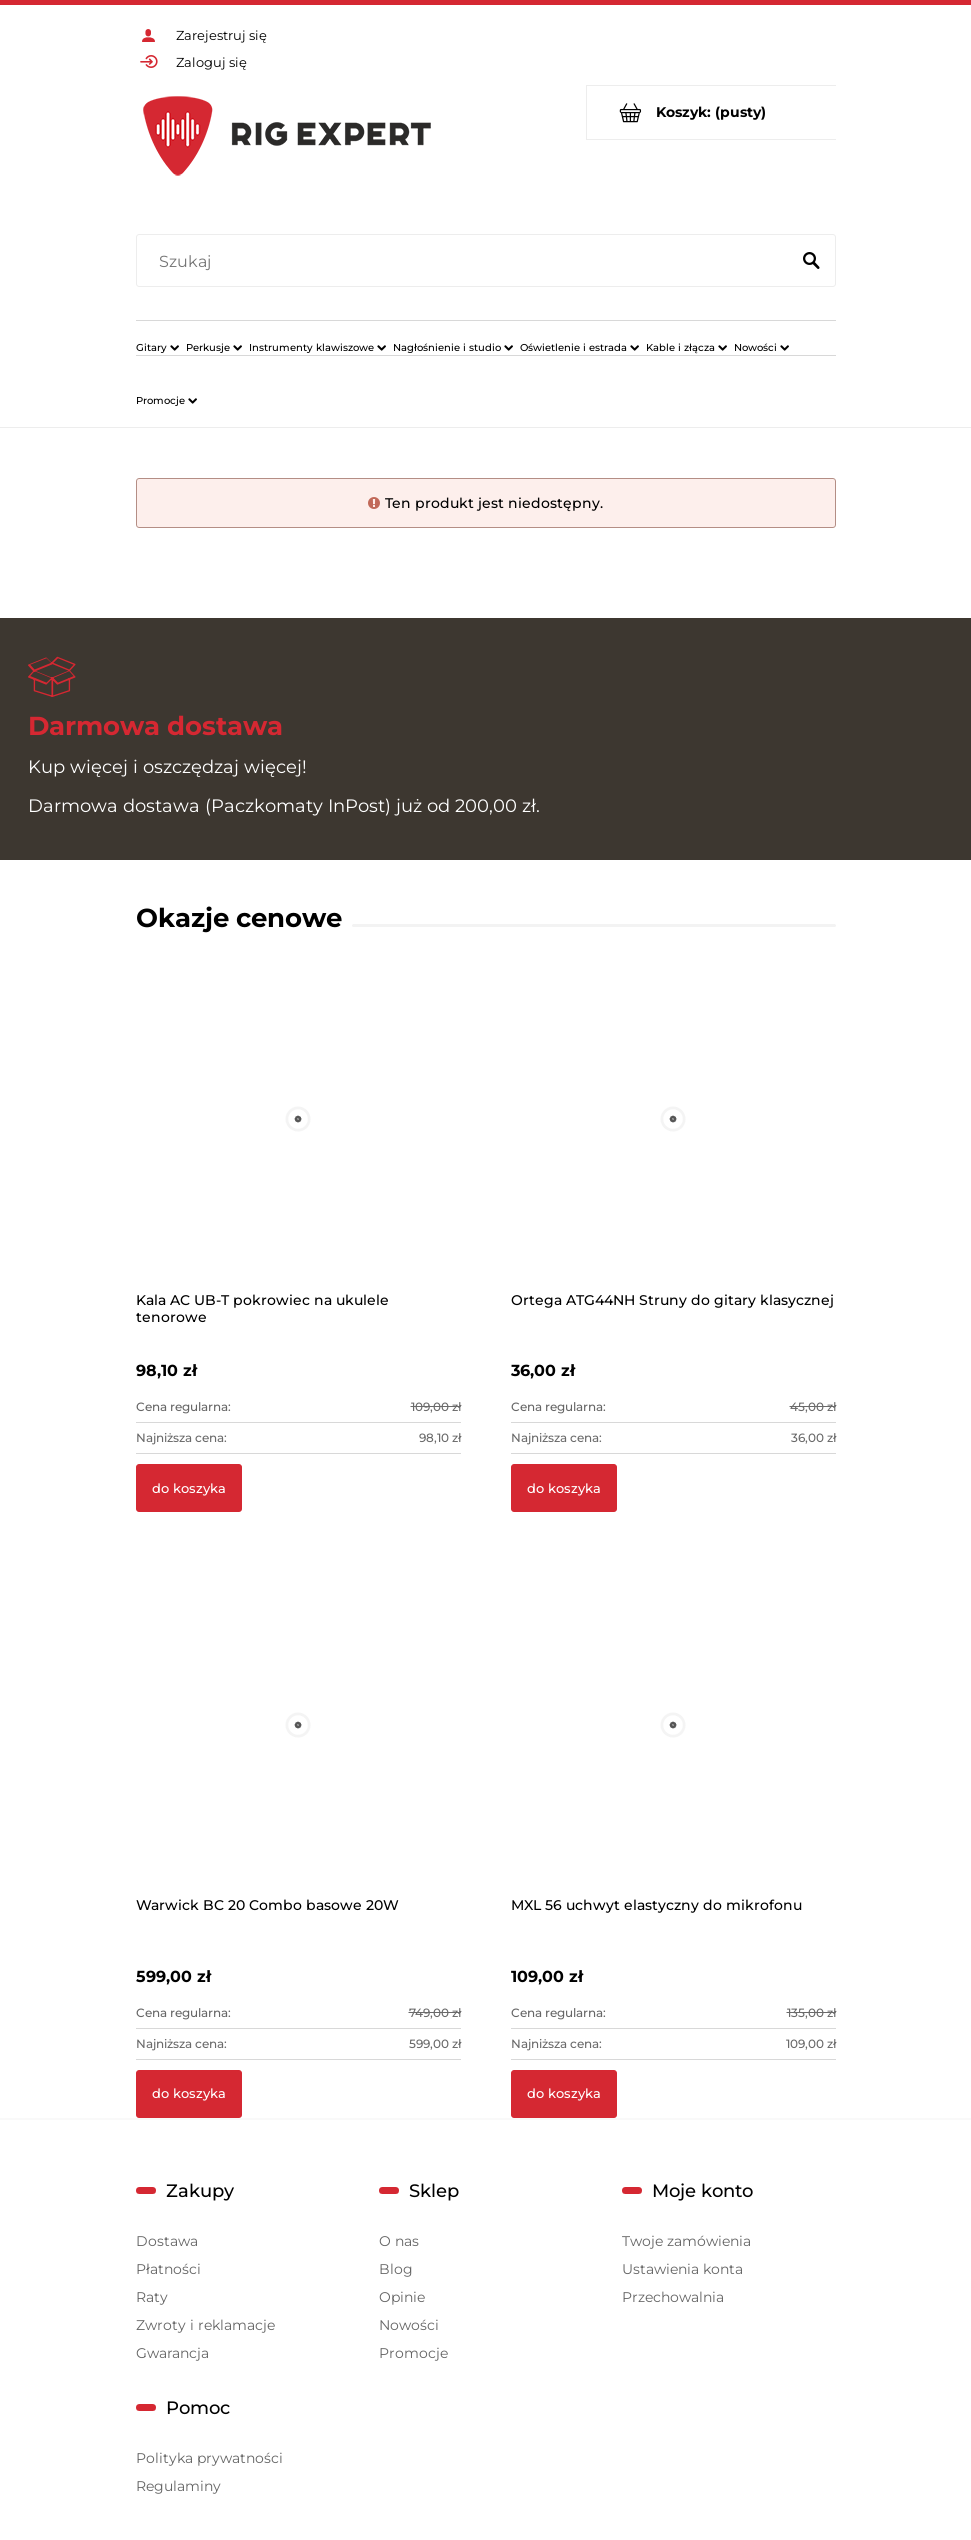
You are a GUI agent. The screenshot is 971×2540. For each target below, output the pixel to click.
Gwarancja (172, 2353)
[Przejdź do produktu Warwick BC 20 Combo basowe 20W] (298, 1751)
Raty (152, 2297)
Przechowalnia (673, 2297)
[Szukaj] (812, 262)
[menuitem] (157, 347)
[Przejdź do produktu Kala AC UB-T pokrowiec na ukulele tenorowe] (298, 1146)
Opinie (402, 2297)
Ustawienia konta (682, 2269)
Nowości (409, 2325)
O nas (399, 2241)
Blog (396, 2269)
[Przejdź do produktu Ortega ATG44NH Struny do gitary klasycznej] (673, 1146)
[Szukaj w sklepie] (466, 262)
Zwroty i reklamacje (205, 2325)
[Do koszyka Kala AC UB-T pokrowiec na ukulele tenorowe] (189, 1488)
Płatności (168, 2269)
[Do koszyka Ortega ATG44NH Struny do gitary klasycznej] (564, 1488)
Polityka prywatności (209, 2458)
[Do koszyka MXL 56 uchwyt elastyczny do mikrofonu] (564, 2094)
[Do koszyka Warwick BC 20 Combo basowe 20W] (189, 2094)
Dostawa (167, 2241)
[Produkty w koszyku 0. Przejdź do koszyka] (711, 112)
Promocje (413, 2353)
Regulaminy (178, 2486)
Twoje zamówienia (686, 2241)
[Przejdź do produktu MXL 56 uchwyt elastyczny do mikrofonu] (673, 1751)
